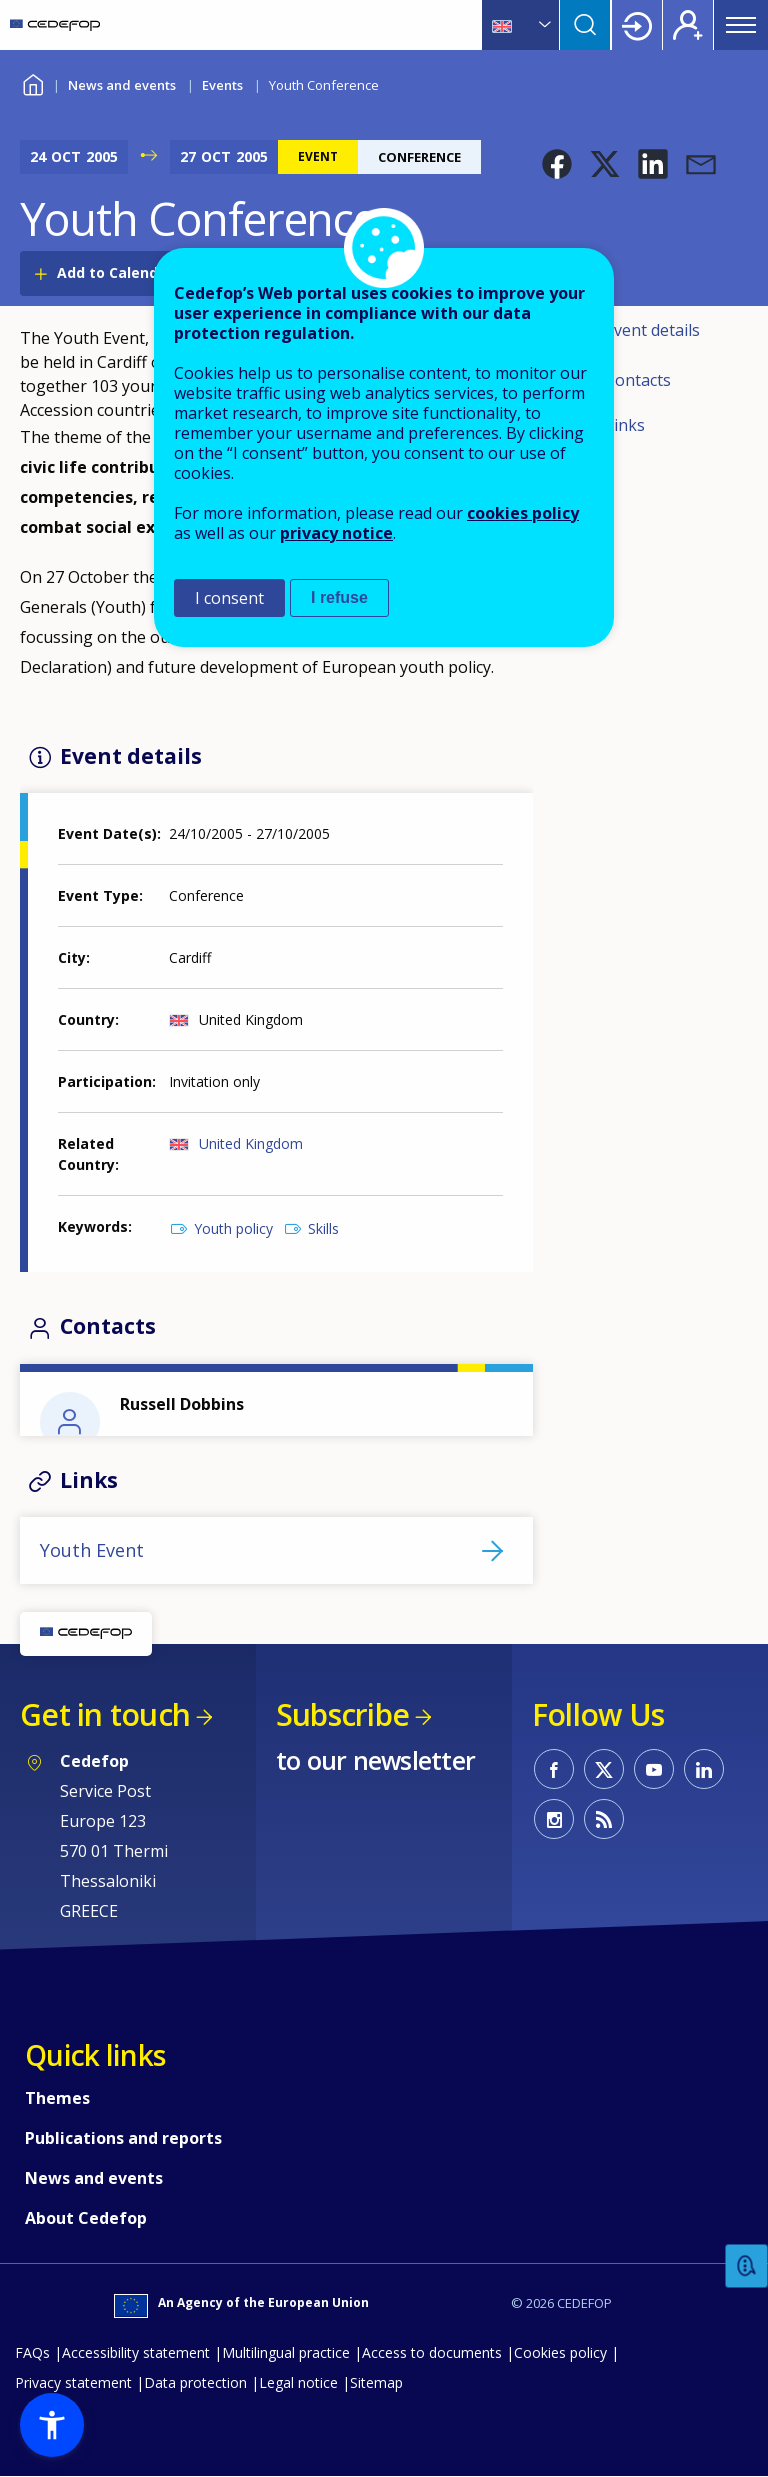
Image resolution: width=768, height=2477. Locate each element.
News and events (122, 85)
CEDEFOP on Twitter (604, 1769)
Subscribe (342, 1714)
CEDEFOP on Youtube (654, 1769)
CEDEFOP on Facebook (554, 1769)
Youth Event (92, 1550)
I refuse (339, 597)
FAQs (32, 2352)
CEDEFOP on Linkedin (704, 1769)
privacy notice (336, 533)
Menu (741, 25)
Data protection (195, 2382)
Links (625, 425)
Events (222, 85)
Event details (652, 330)
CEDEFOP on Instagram (554, 1819)
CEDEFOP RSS (604, 1819)
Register (688, 25)
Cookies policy (560, 2352)
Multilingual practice (286, 2352)
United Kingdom (251, 1143)
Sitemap (376, 2382)
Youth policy (233, 1228)
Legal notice (298, 2382)
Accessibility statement (136, 2352)
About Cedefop (86, 2218)
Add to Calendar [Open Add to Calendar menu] (115, 272)
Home (32, 82)
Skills (323, 1228)
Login (637, 25)
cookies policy (523, 513)
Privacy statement (73, 2382)
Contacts (638, 380)
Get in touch (105, 1714)
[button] (557, 164)
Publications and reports (123, 2138)
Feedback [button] (747, 2266)
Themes (57, 2098)
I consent (229, 598)
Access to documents (432, 2352)
